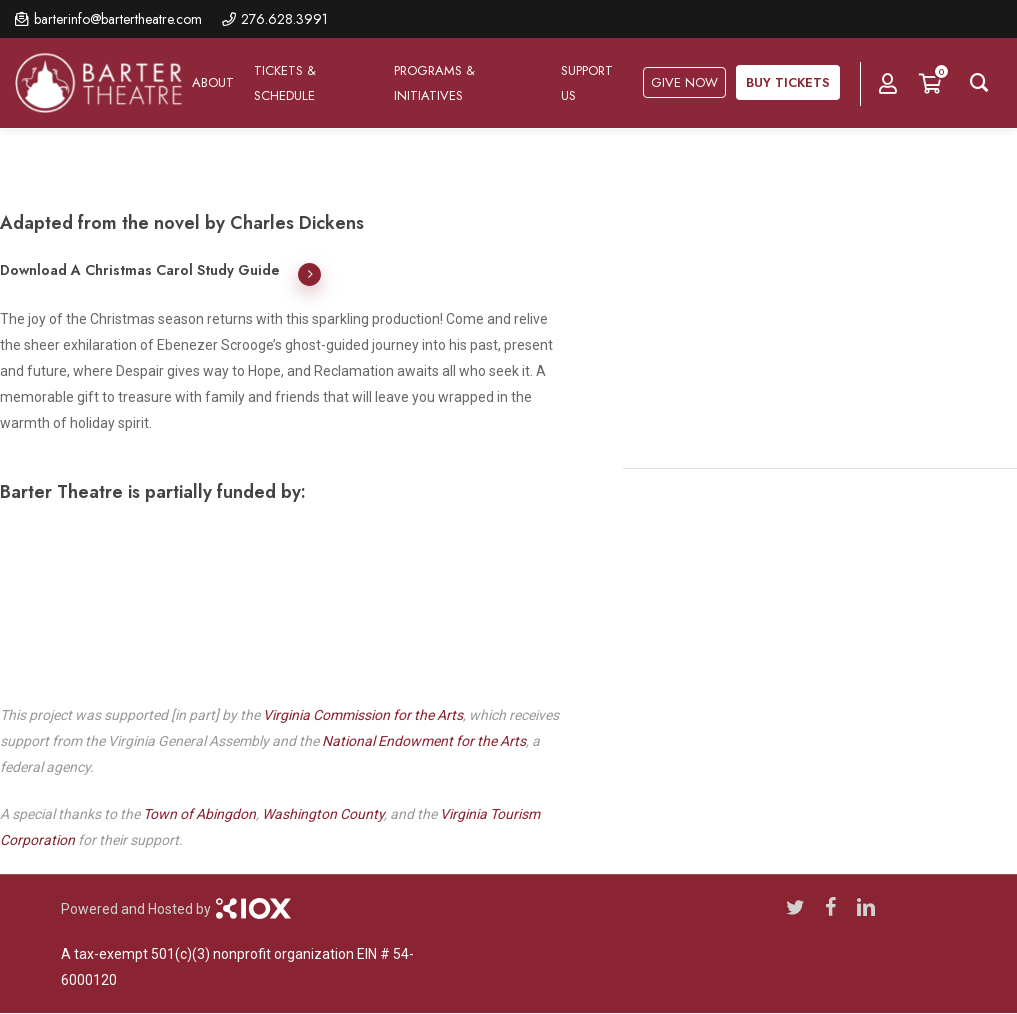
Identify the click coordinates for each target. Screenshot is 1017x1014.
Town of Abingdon (199, 814)
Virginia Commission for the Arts (363, 715)
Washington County (323, 814)
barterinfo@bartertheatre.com (118, 19)
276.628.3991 (284, 19)
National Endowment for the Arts (424, 741)
